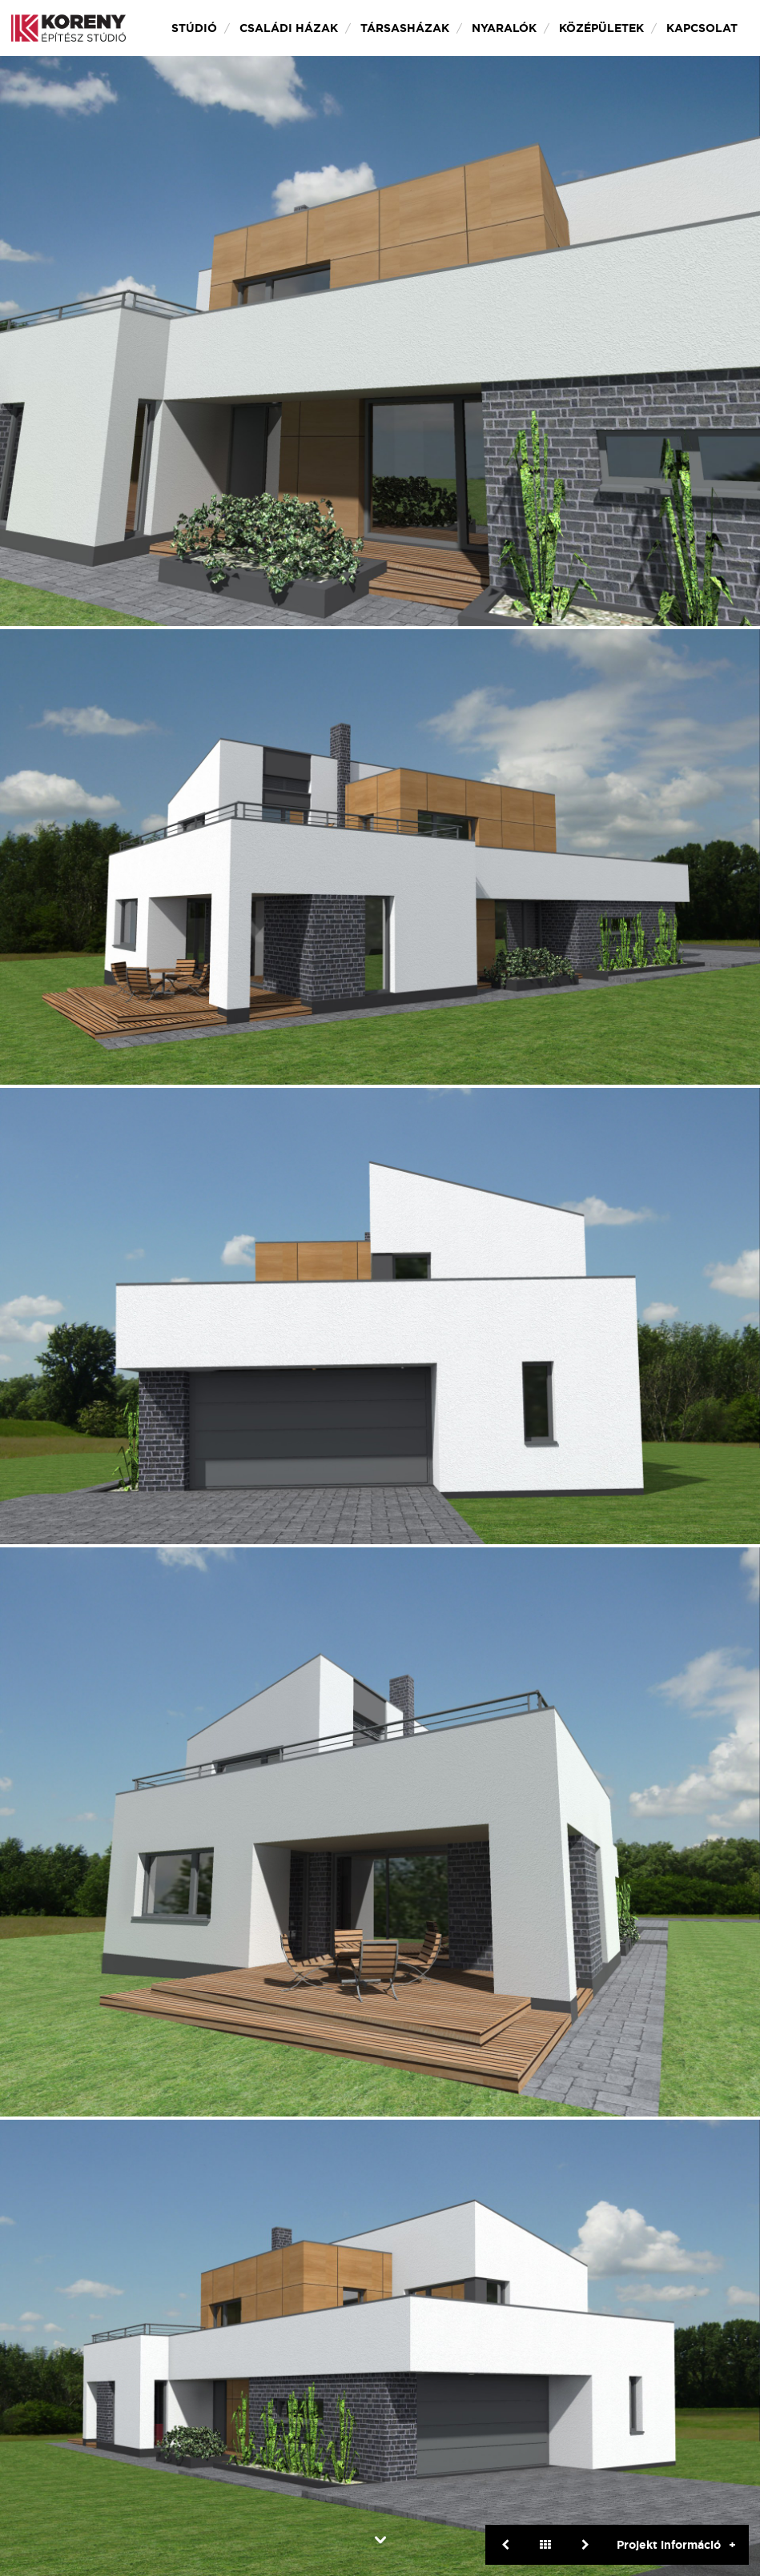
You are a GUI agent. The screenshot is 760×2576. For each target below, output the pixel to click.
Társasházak (404, 28)
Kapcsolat (702, 28)
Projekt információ (669, 2545)
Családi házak (288, 28)
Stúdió (194, 28)
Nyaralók (504, 28)
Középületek (601, 28)
